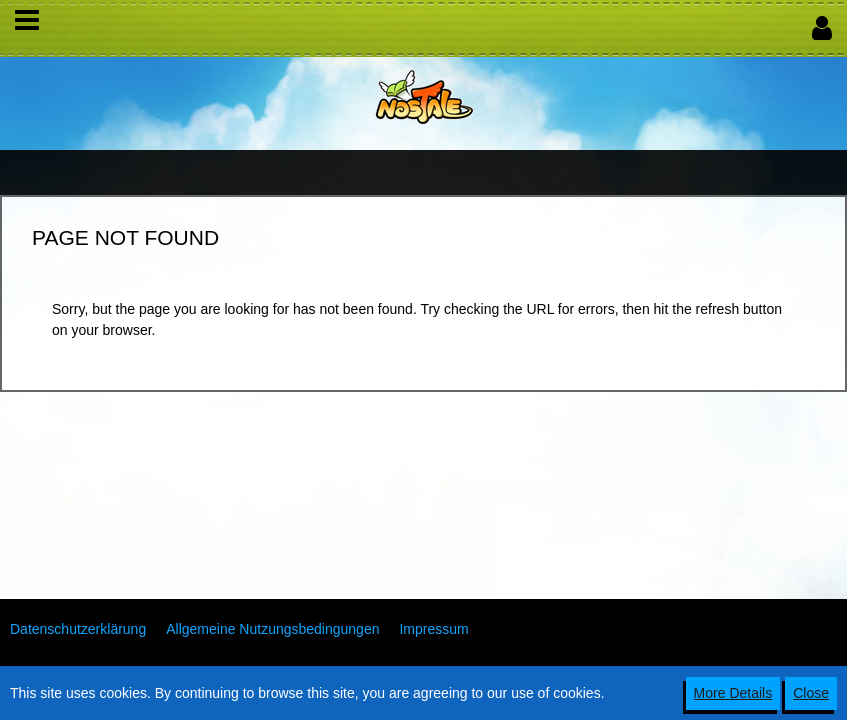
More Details (733, 693)
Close (811, 693)
